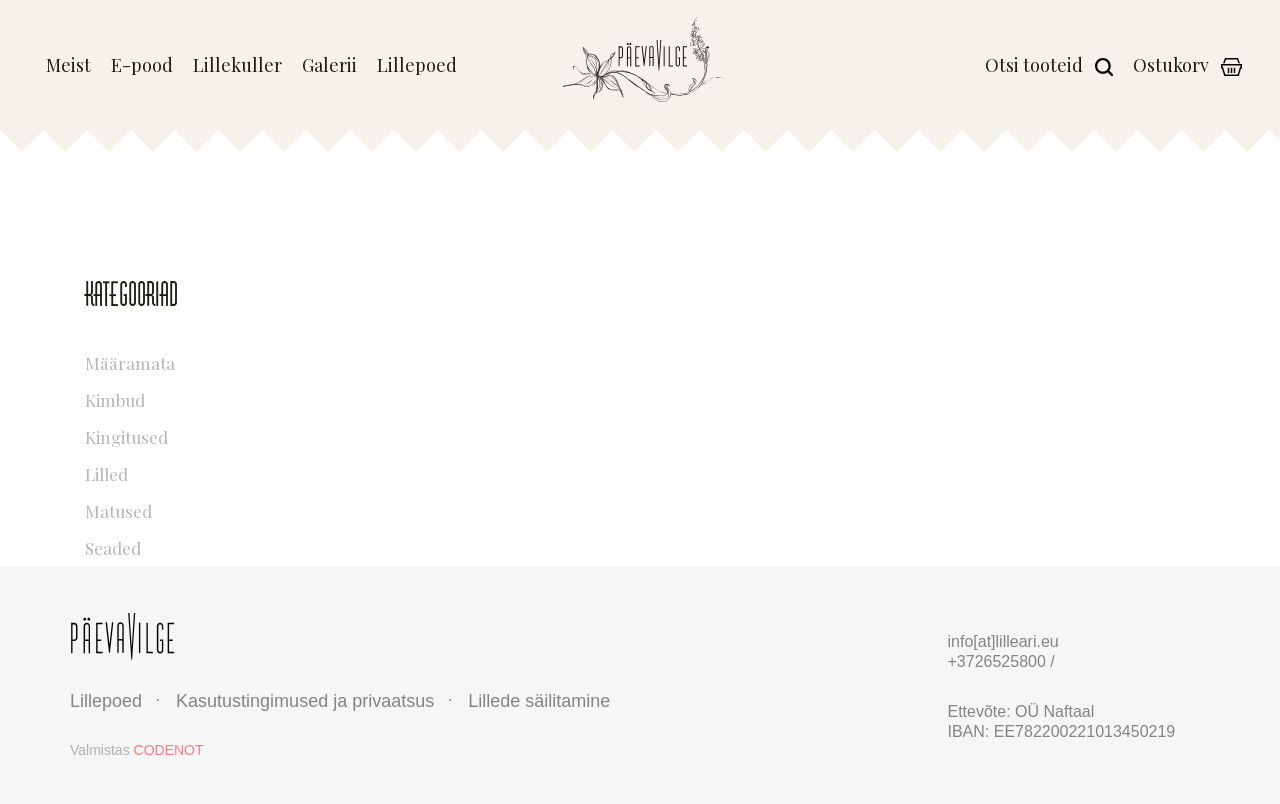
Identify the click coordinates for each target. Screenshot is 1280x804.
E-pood (142, 66)
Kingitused (201, 434)
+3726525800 (999, 661)
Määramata (201, 360)
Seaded (201, 545)
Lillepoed (417, 66)
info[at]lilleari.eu (1003, 641)
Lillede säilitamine (539, 701)
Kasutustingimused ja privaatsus (305, 701)
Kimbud (201, 397)
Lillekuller (237, 66)
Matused (201, 508)
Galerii (329, 66)
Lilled (201, 471)
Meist (68, 66)
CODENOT (169, 750)
